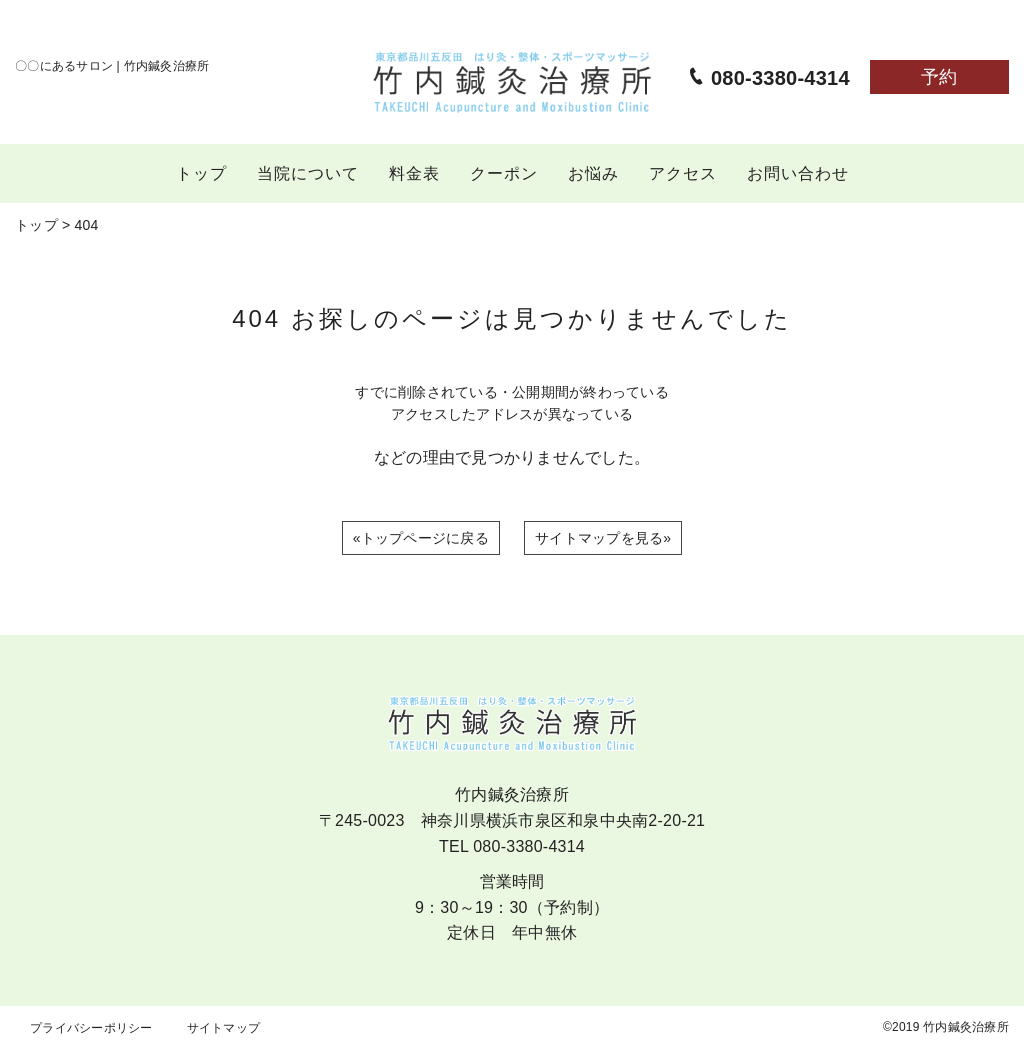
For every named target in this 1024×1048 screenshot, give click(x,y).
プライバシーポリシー (91, 1028)
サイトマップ (224, 1028)
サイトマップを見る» (603, 538)
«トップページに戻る (421, 538)
